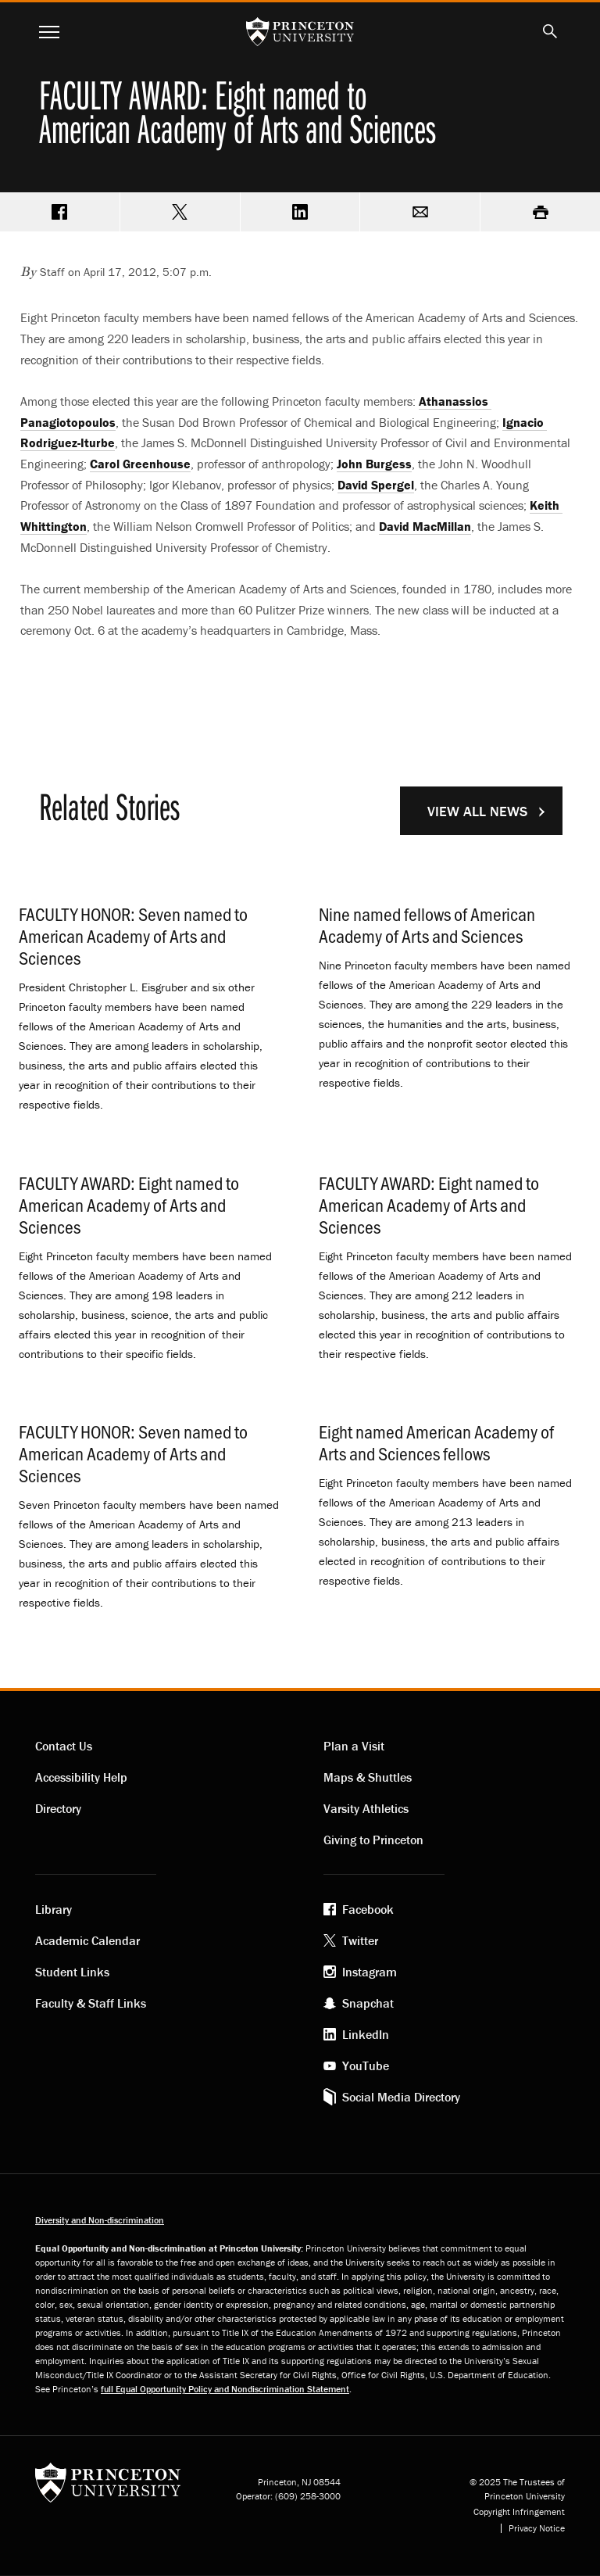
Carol (140, 463)
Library (53, 1909)
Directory (58, 1808)
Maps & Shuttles (367, 1777)
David (376, 485)
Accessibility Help (81, 1777)
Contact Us (63, 1746)
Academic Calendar (87, 1940)
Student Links (72, 1971)
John (374, 463)
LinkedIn (365, 2034)
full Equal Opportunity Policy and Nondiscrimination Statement (225, 2389)
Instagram (369, 1971)
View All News (477, 811)
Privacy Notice (537, 2528)
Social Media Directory (401, 2097)
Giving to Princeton (373, 1839)
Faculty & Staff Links (90, 2003)
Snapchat (368, 2003)
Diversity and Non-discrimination (99, 2220)
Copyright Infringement (519, 2512)
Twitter (360, 1940)
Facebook (368, 1909)
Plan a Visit (353, 1746)
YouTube (365, 2065)
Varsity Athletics (366, 1808)
